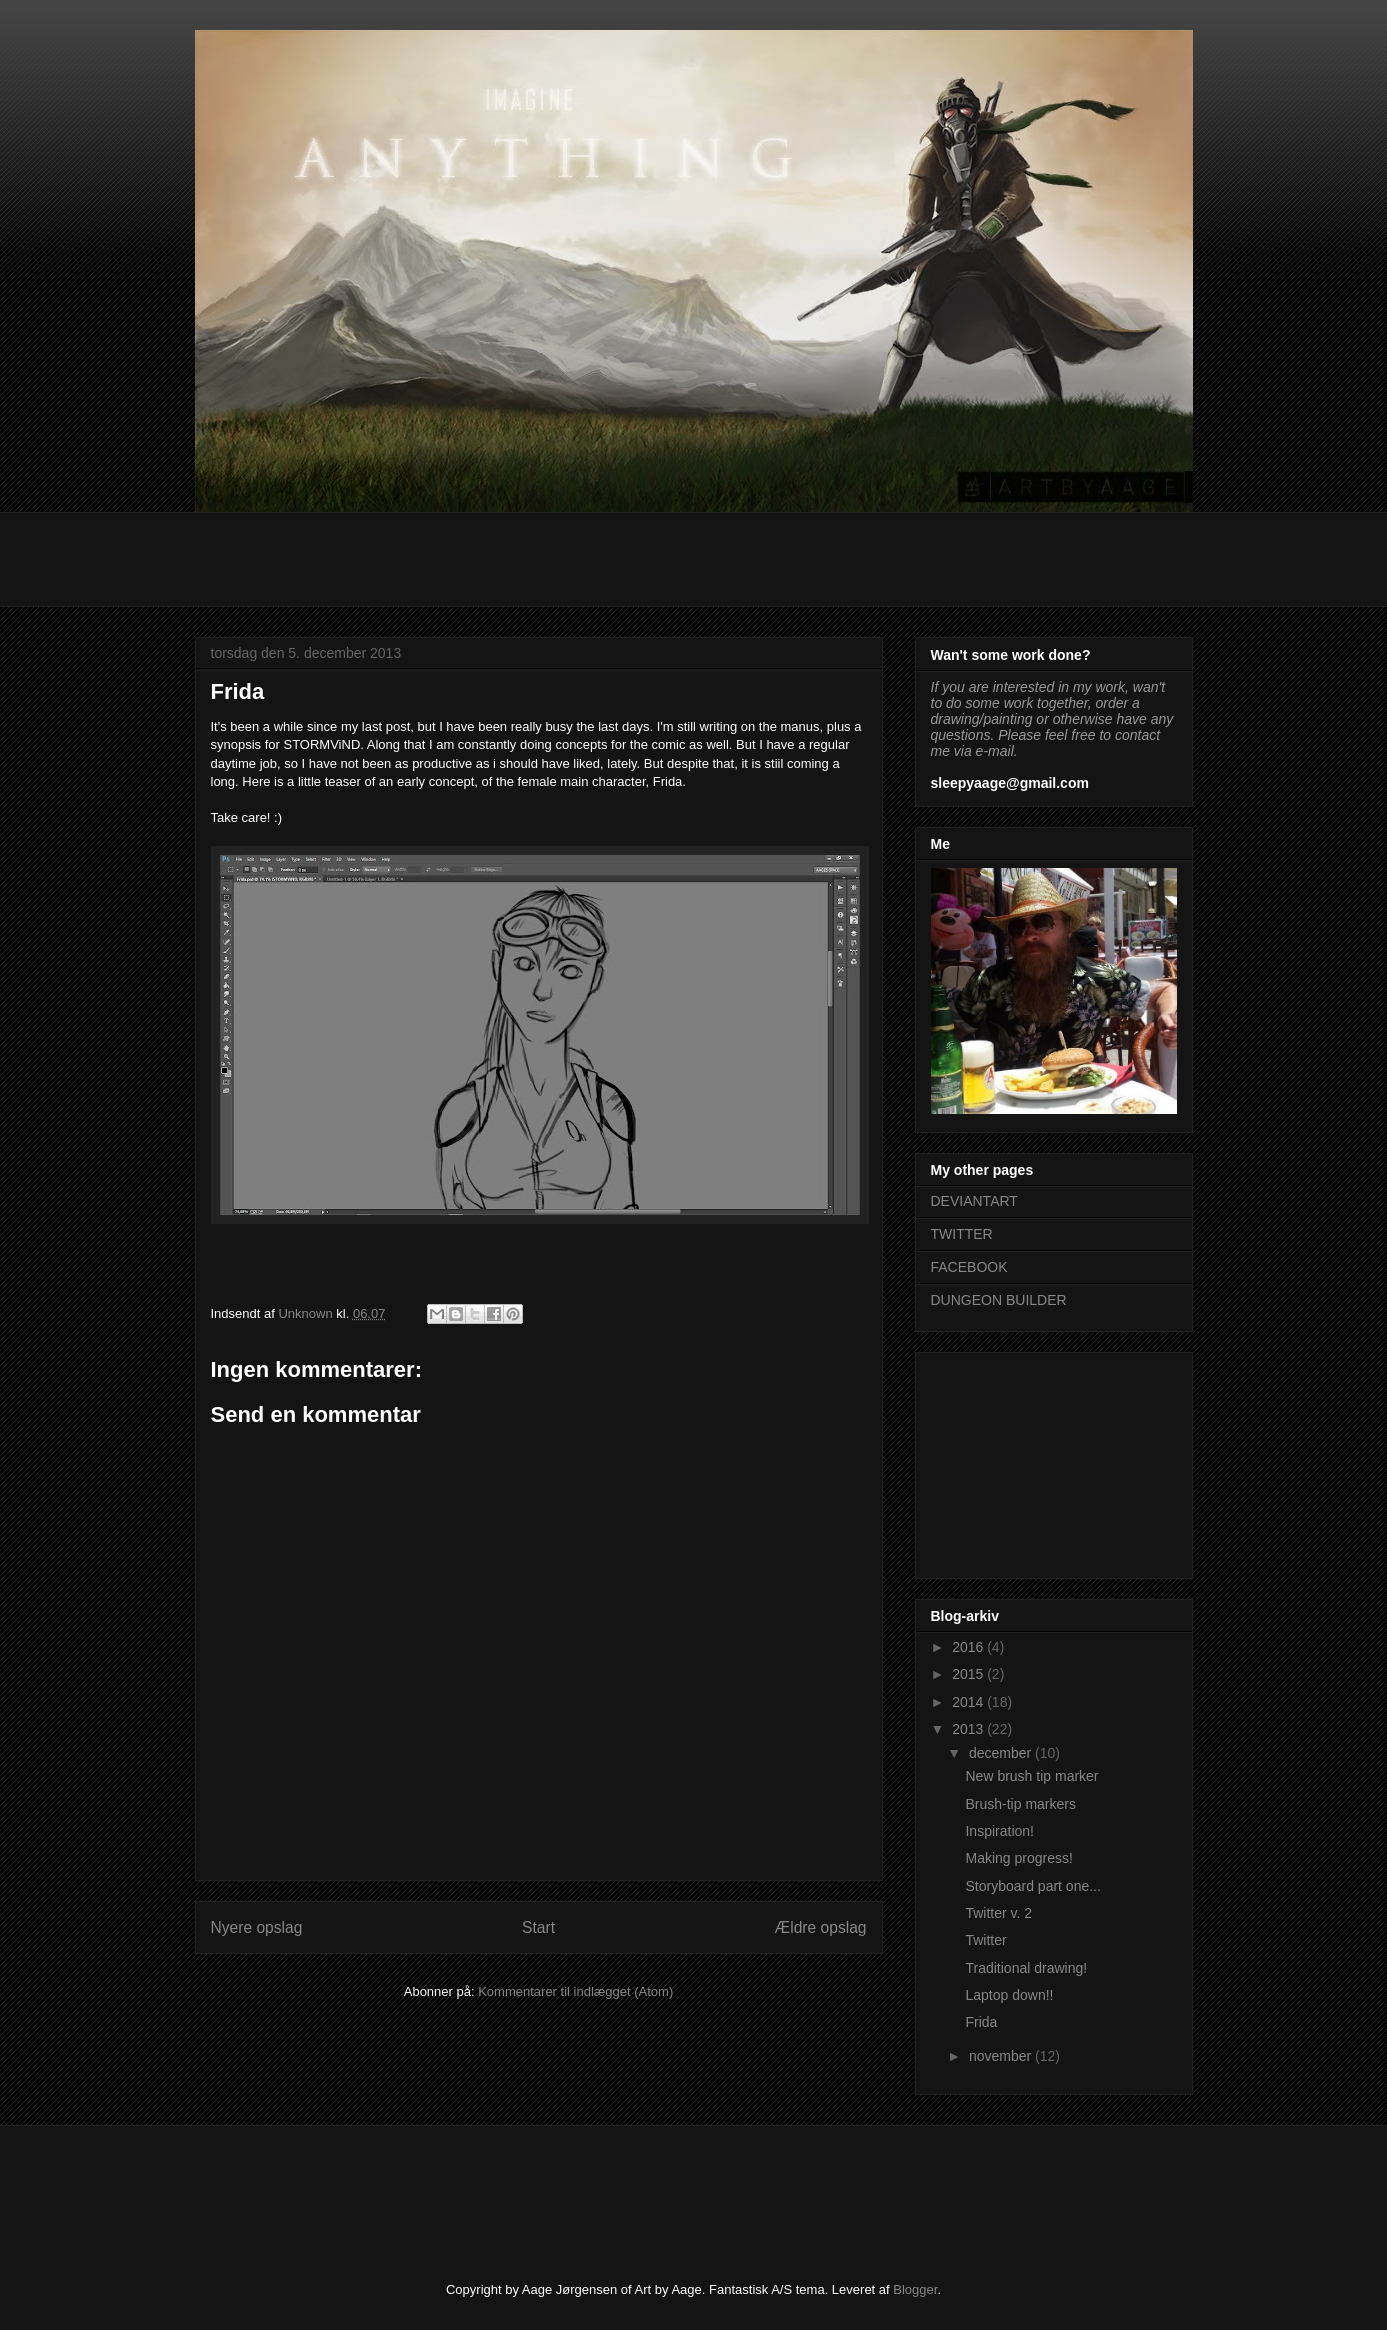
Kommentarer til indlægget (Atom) (575, 1991)
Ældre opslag (821, 1927)
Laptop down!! (1009, 1995)
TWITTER (962, 1234)
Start (538, 1927)
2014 (969, 1702)
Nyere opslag (257, 1927)
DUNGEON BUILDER (999, 1300)
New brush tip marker (1031, 1776)
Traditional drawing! (1026, 1968)
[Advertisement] (559, 557)
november (1002, 2056)
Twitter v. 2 (998, 1913)
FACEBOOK (969, 1267)
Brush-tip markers (1020, 1804)
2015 (969, 1674)
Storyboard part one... (1032, 1886)
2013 (969, 1729)
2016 (969, 1647)
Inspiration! (999, 1831)
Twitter (985, 1940)
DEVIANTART (974, 1201)
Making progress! (1018, 1858)
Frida (981, 2022)
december (1002, 1753)
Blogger (915, 2289)
